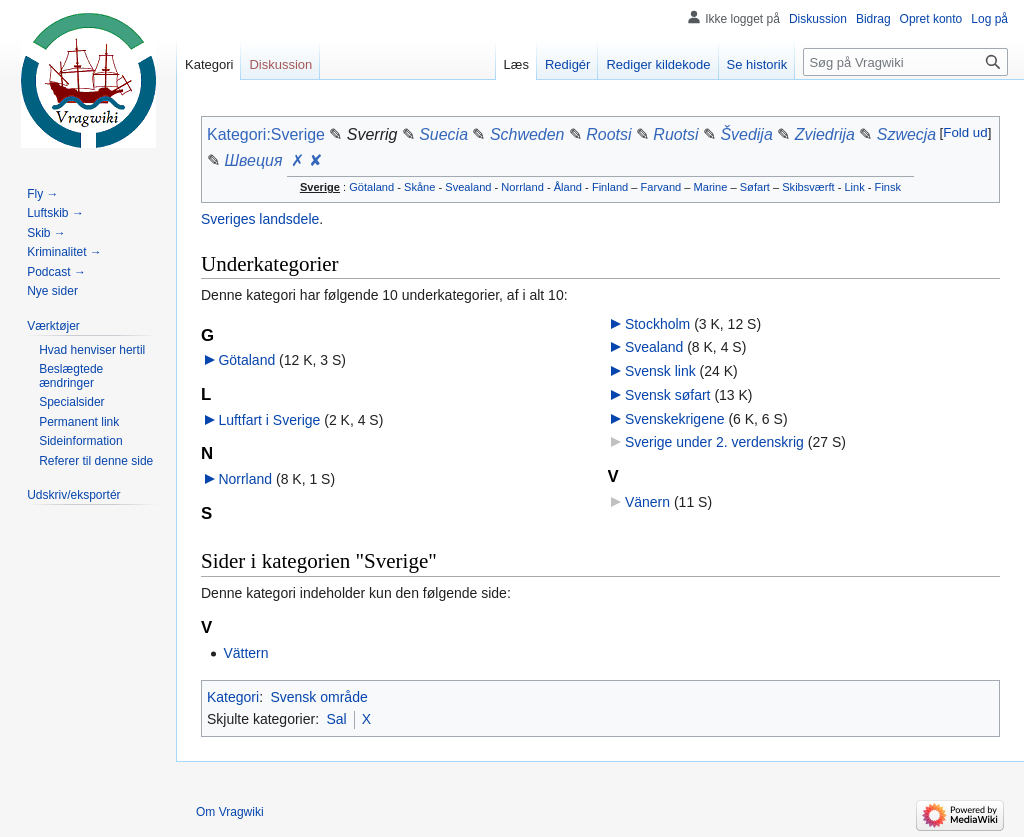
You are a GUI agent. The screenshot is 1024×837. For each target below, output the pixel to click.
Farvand (661, 187)
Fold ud (965, 132)
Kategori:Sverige (266, 134)
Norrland (522, 187)
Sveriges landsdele (260, 219)
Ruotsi (675, 134)
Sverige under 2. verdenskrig (714, 442)
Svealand (468, 187)
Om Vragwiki (230, 812)
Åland (568, 187)
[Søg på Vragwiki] (905, 62)
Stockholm (657, 324)
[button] (965, 132)
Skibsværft (808, 187)
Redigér (568, 64)
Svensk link (660, 371)
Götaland (371, 187)
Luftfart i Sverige (269, 420)
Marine (711, 187)
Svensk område (318, 697)
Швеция (253, 160)
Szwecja (906, 134)
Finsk (888, 187)
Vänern (647, 502)
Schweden (527, 134)
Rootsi (608, 134)
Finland (610, 187)
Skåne (419, 187)
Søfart (755, 187)
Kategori (233, 697)
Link (854, 187)
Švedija (746, 134)
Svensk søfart (668, 395)
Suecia (443, 134)
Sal (336, 719)
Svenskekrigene (675, 419)
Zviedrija (825, 134)
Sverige (320, 187)
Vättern (245, 653)
